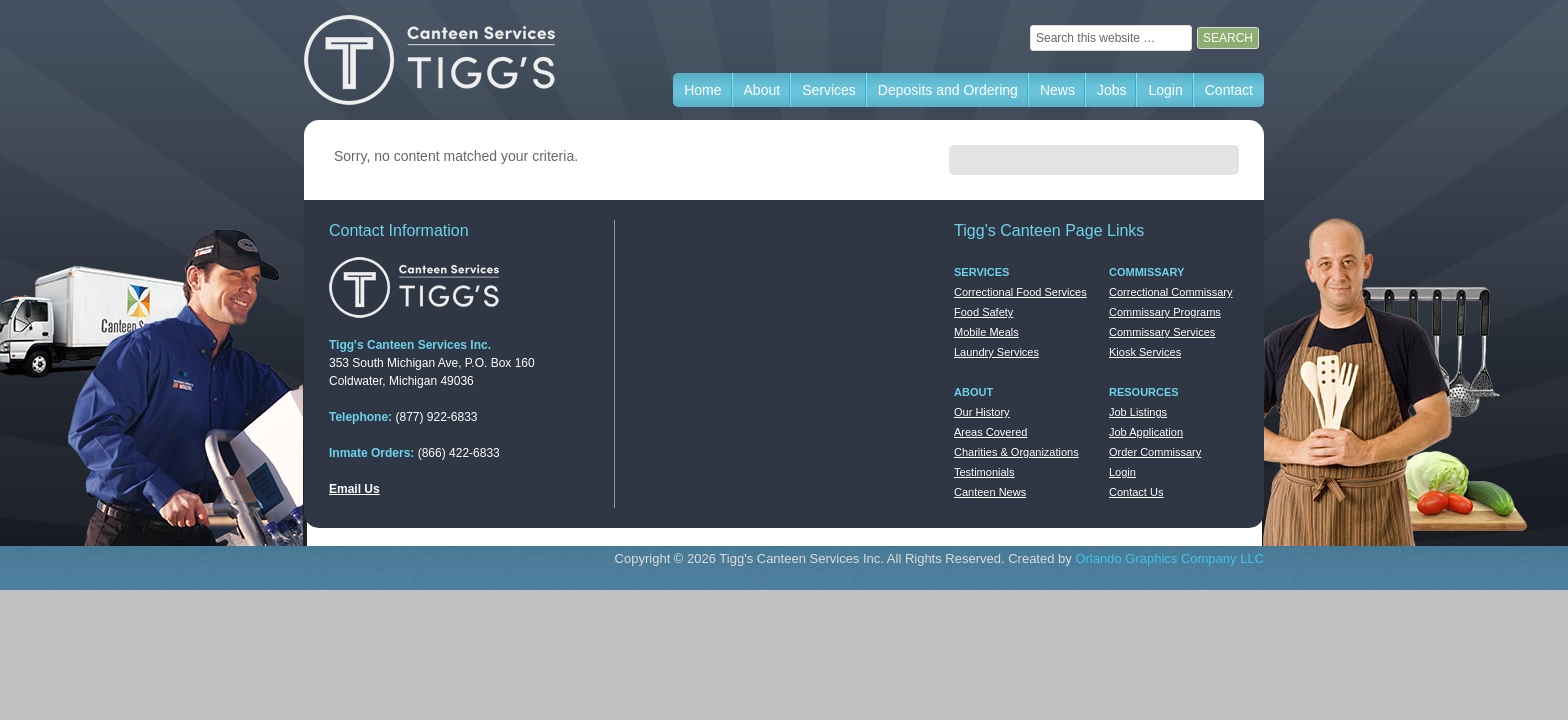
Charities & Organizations (1016, 452)
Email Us (354, 489)
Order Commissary (1155, 452)
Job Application (1146, 432)
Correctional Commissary (1170, 292)
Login (1122, 472)
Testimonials (984, 472)
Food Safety (983, 312)
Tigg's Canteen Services (454, 60)
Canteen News (990, 492)
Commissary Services (1162, 332)
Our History (982, 412)
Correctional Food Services (1020, 292)
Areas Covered (990, 432)
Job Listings (1138, 412)
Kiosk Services (1145, 352)
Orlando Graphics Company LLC (1169, 558)
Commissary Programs (1165, 312)
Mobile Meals (986, 332)
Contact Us (1136, 492)
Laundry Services (996, 352)
